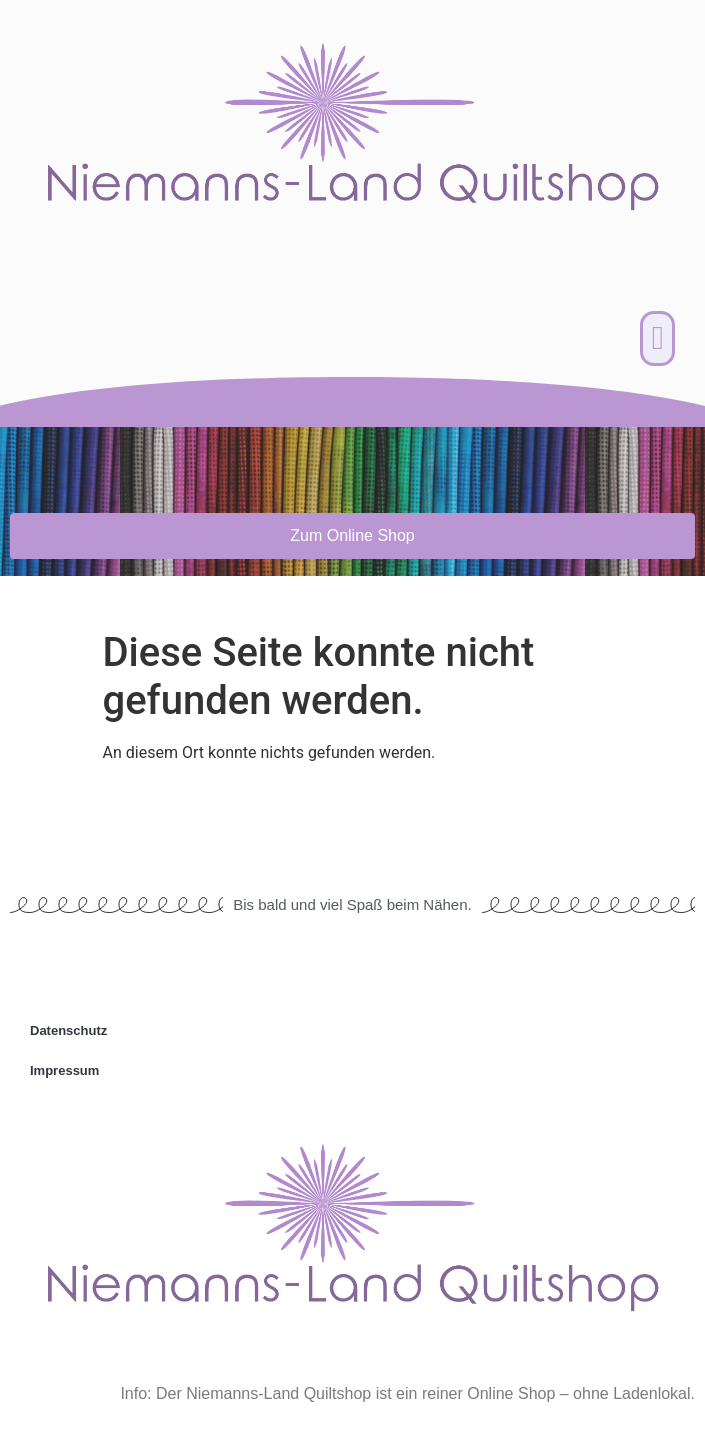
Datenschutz (68, 1030)
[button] (657, 339)
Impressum (64, 1070)
